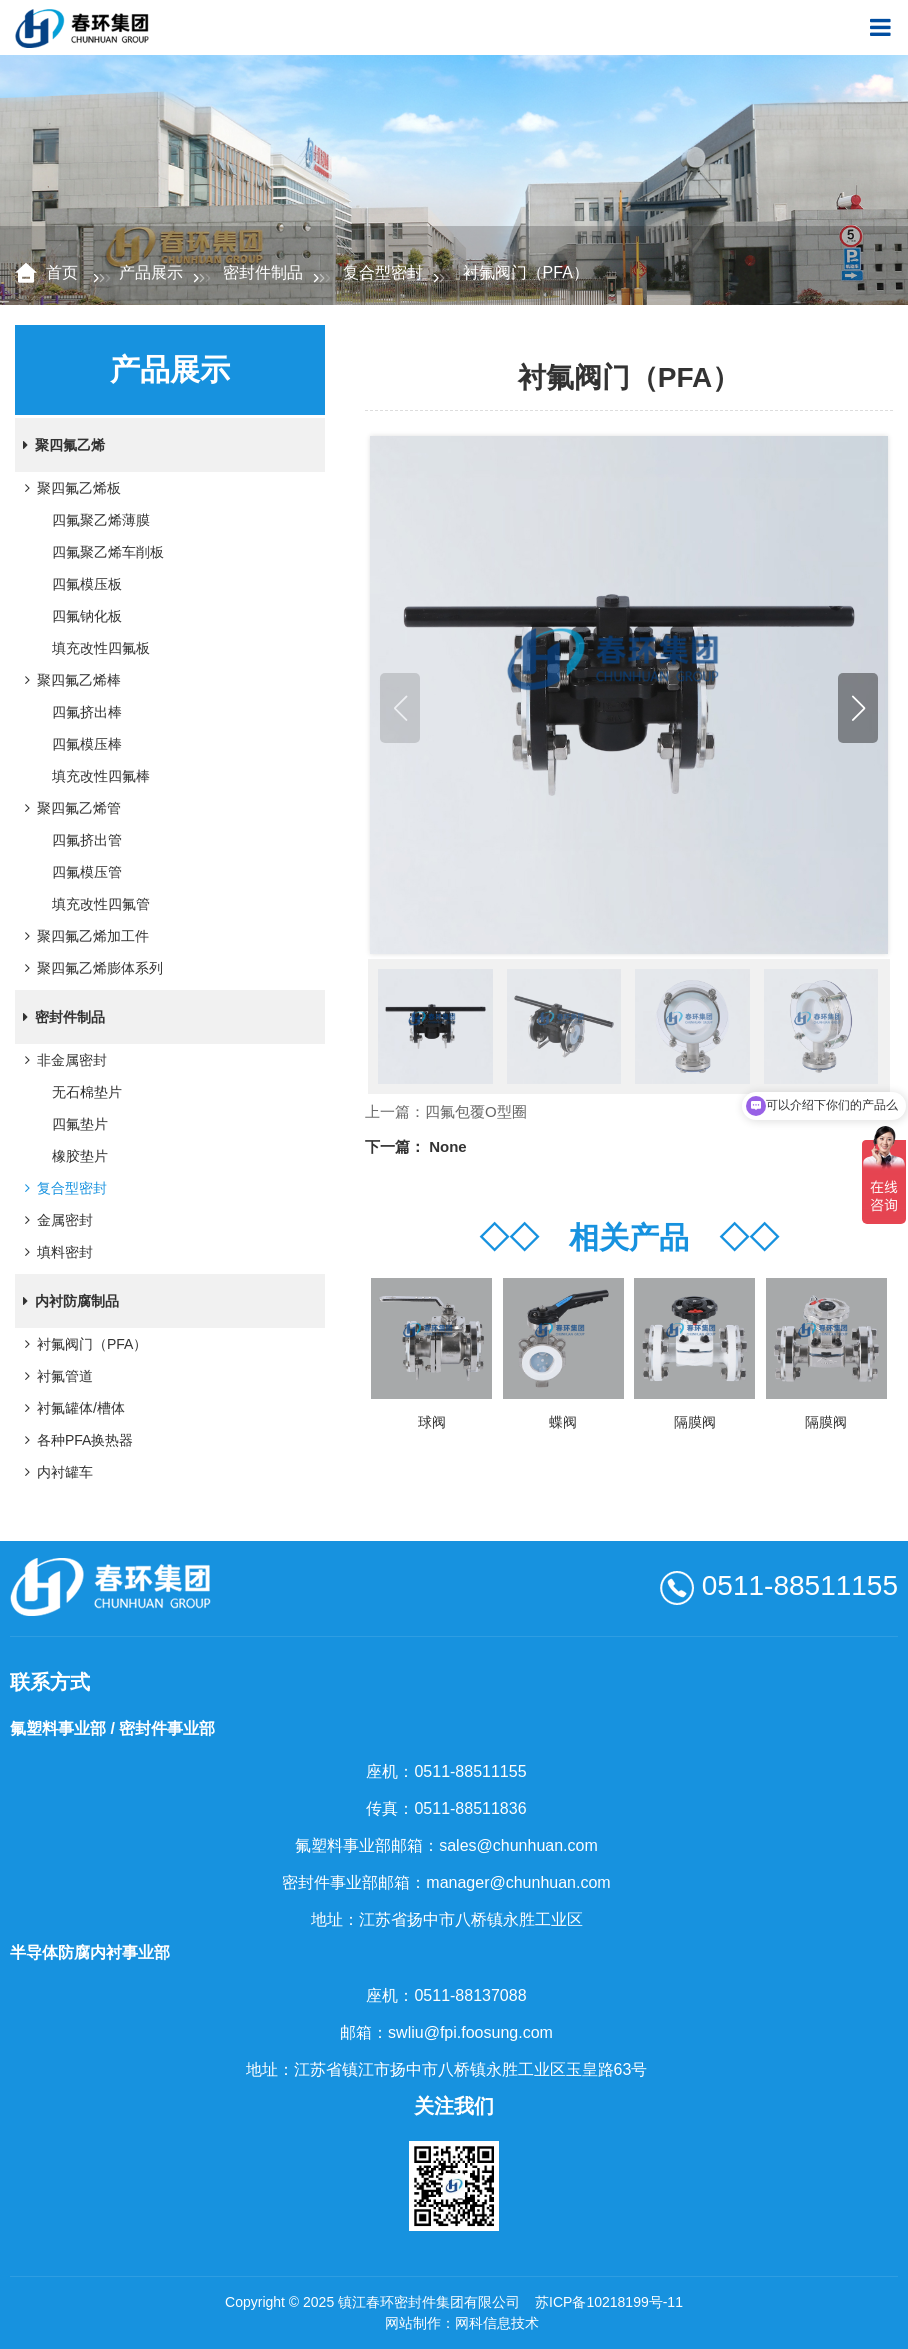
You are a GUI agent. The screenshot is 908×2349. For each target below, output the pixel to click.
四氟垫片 (80, 1124)
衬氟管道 (55, 1376)
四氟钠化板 (87, 616)
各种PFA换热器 (75, 1440)
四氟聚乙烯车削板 (108, 552)
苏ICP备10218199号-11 (609, 2302)
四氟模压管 (87, 872)
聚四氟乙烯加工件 (83, 936)
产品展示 (151, 272)
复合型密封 (383, 272)
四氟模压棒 (87, 744)
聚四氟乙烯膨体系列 (90, 968)
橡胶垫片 (80, 1156)
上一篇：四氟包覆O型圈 (446, 1111)
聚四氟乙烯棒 (69, 680)
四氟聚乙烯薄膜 (101, 520)
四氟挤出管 (87, 840)
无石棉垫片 (87, 1092)
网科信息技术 (497, 2323)
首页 (64, 272)
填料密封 (55, 1252)
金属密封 (55, 1220)
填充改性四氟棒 (101, 776)
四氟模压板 (87, 584)
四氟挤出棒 (87, 712)
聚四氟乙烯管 (69, 808)
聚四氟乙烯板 (69, 488)
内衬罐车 (55, 1472)
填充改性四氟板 (101, 648)
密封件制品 (263, 272)
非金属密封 (62, 1060)
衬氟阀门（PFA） (82, 1344)
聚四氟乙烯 (60, 445)
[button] (858, 708)
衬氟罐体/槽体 (71, 1408)
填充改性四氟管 (101, 904)
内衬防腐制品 (67, 1301)
